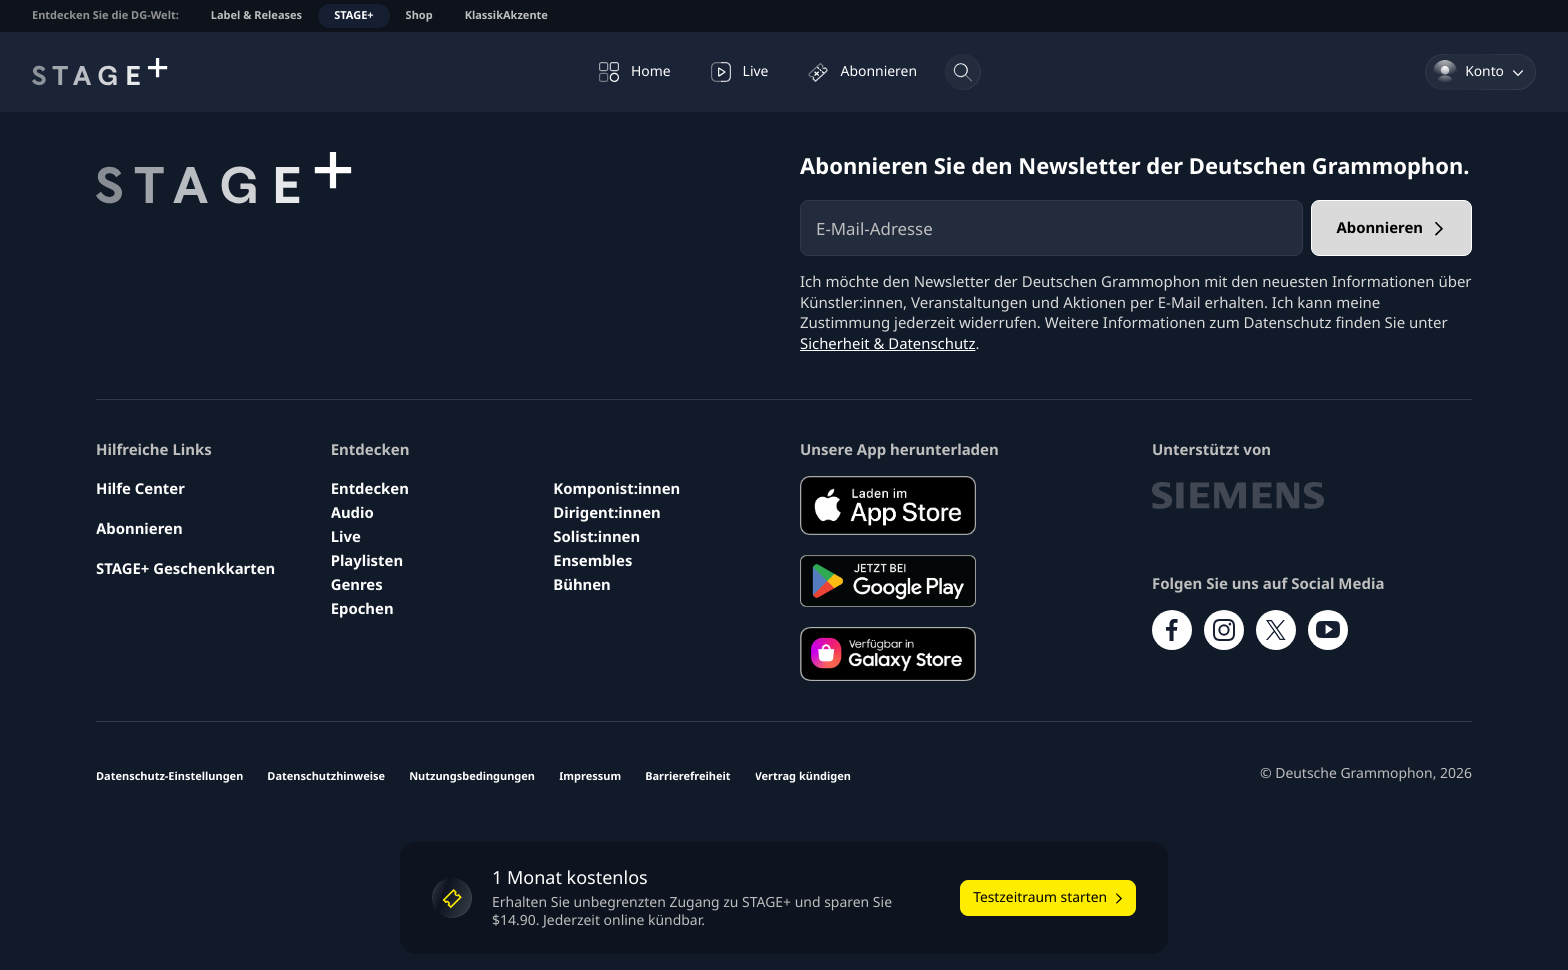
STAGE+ (353, 15)
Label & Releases (256, 15)
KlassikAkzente (506, 15)
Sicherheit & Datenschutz (888, 344)
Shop (419, 15)
